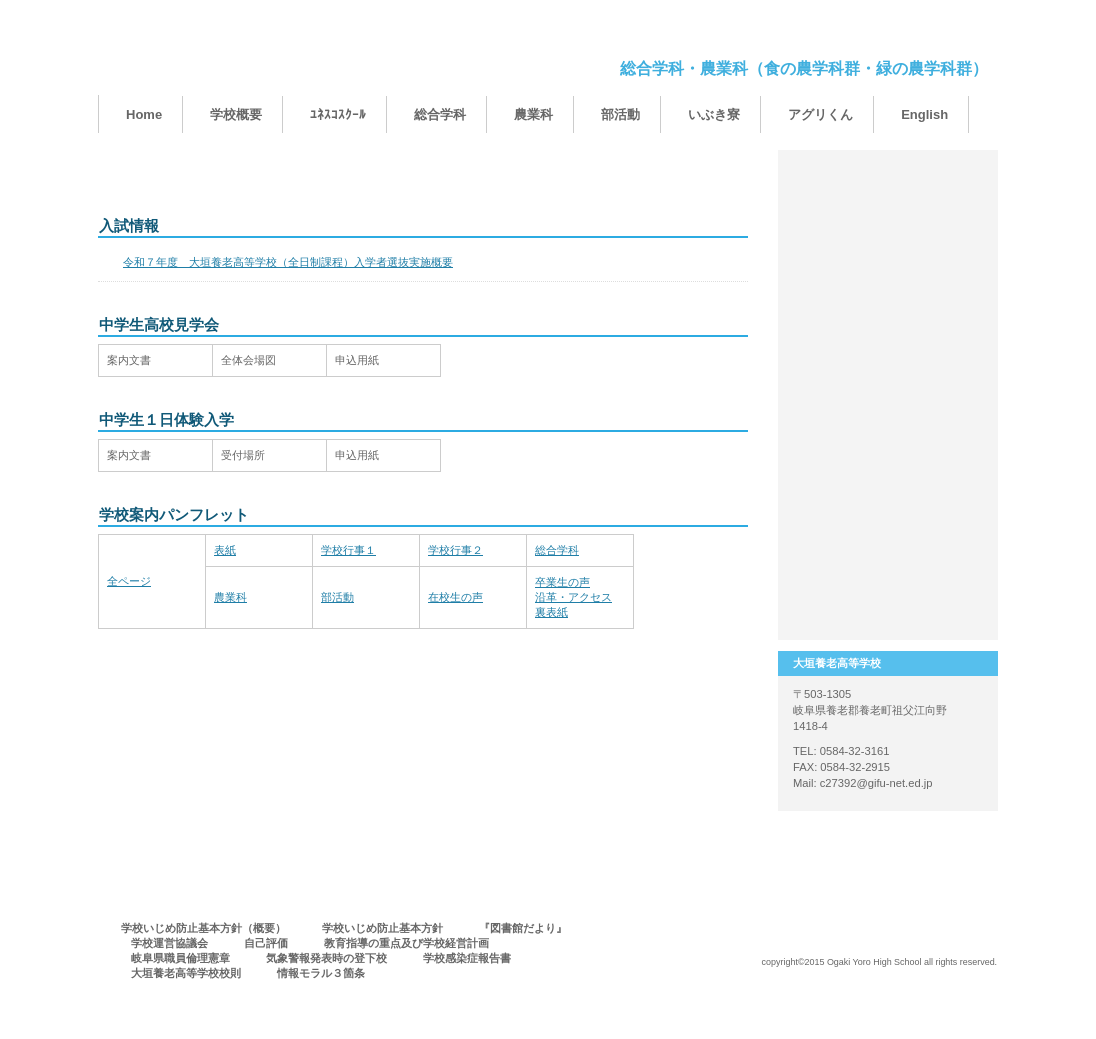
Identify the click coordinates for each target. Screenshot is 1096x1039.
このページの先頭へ (685, 670)
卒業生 (888, 355)
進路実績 (888, 515)
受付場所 (243, 455)
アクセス (888, 595)
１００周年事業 (888, 195)
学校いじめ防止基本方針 (382, 928)
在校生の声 (455, 597)
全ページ (129, 581)
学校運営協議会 (169, 943)
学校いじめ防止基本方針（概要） (203, 928)
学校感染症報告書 (467, 958)
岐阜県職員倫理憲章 (180, 958)
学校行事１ (348, 550)
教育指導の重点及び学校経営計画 (406, 943)
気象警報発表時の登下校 (326, 958)
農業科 (230, 597)
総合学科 (557, 550)
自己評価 (266, 943)
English (924, 114)
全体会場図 (248, 360)
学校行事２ (455, 550)
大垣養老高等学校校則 (186, 973)
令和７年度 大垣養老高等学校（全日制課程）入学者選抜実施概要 (288, 262)
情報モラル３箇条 (321, 973)
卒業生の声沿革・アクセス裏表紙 (573, 597)
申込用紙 (357, 360)
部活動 (337, 597)
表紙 (225, 550)
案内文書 (129, 360)
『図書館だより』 (523, 928)
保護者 (888, 435)
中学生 (888, 275)
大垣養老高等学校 (298, 57)
